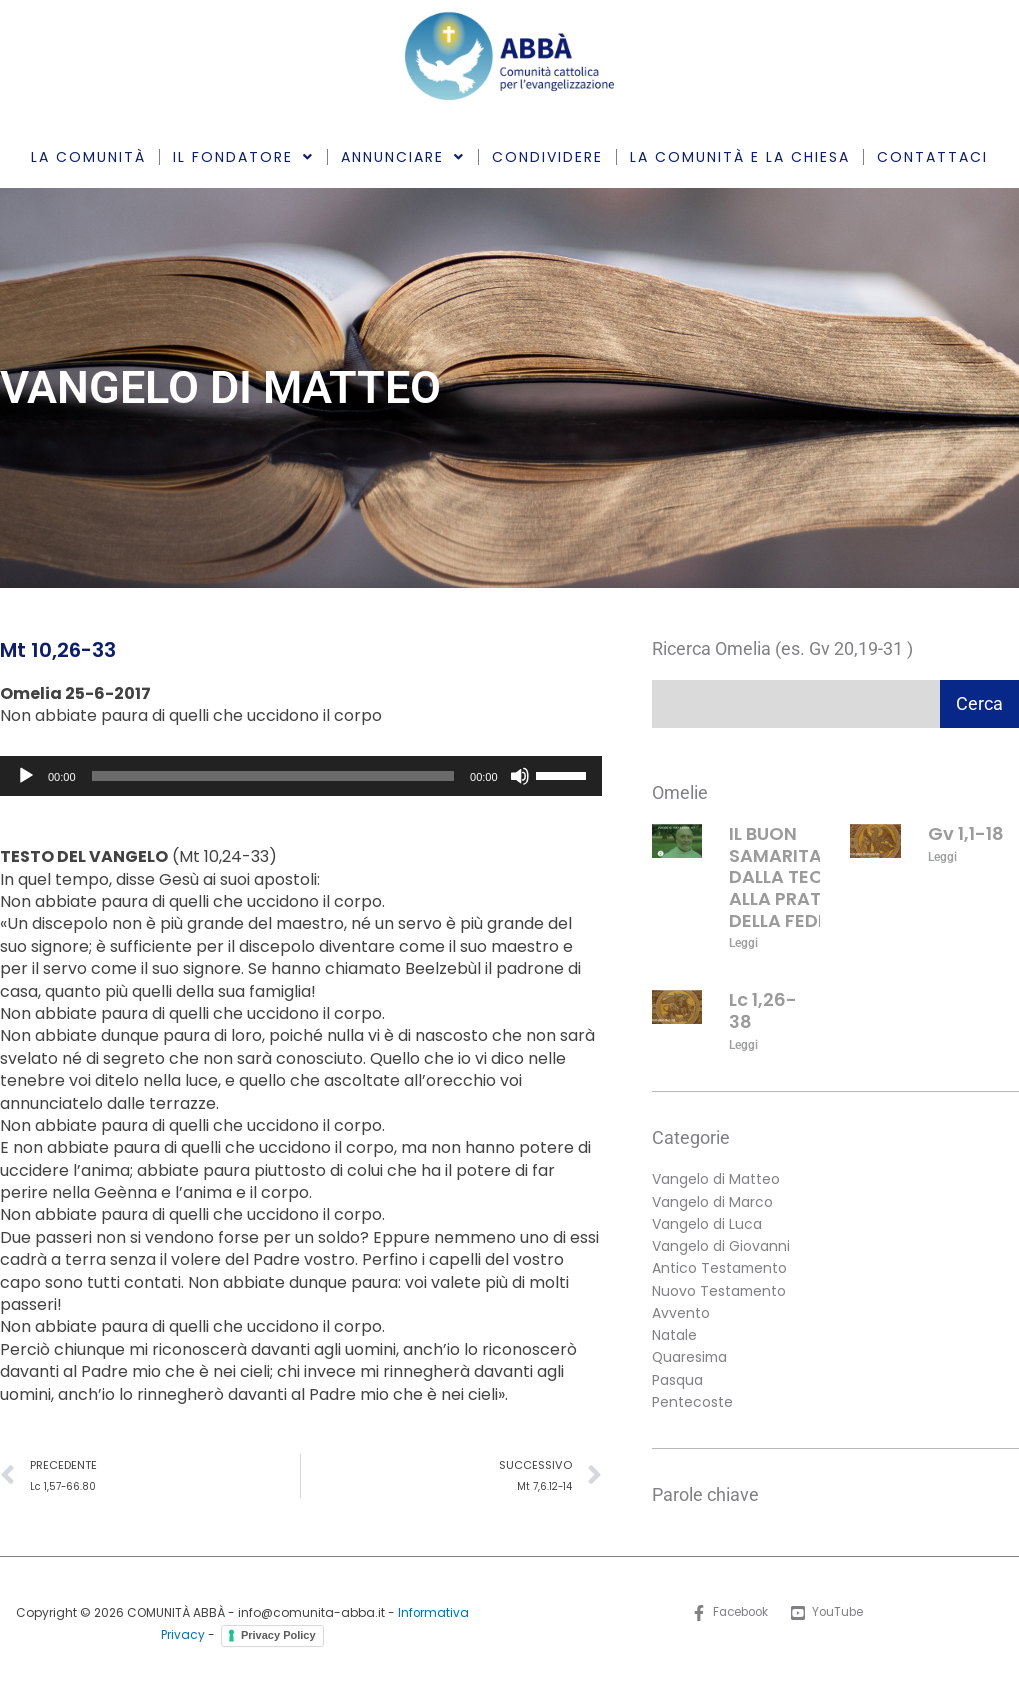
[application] (301, 776)
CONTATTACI (932, 157)
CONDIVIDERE (547, 157)
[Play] (26, 776)
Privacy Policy (278, 1637)
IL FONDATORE (243, 157)
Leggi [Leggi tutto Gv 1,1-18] (942, 857)
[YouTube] (828, 1615)
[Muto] (520, 776)
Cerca (979, 703)
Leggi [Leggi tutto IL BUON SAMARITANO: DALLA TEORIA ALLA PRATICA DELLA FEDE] (743, 943)
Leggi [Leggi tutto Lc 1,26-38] (743, 1045)
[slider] (273, 776)
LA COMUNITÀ (88, 157)
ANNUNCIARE (403, 157)
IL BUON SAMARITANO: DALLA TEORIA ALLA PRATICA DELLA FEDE (791, 876)
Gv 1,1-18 (966, 833)
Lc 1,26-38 (763, 1011)
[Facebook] (729, 1615)
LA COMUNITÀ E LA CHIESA (740, 157)
